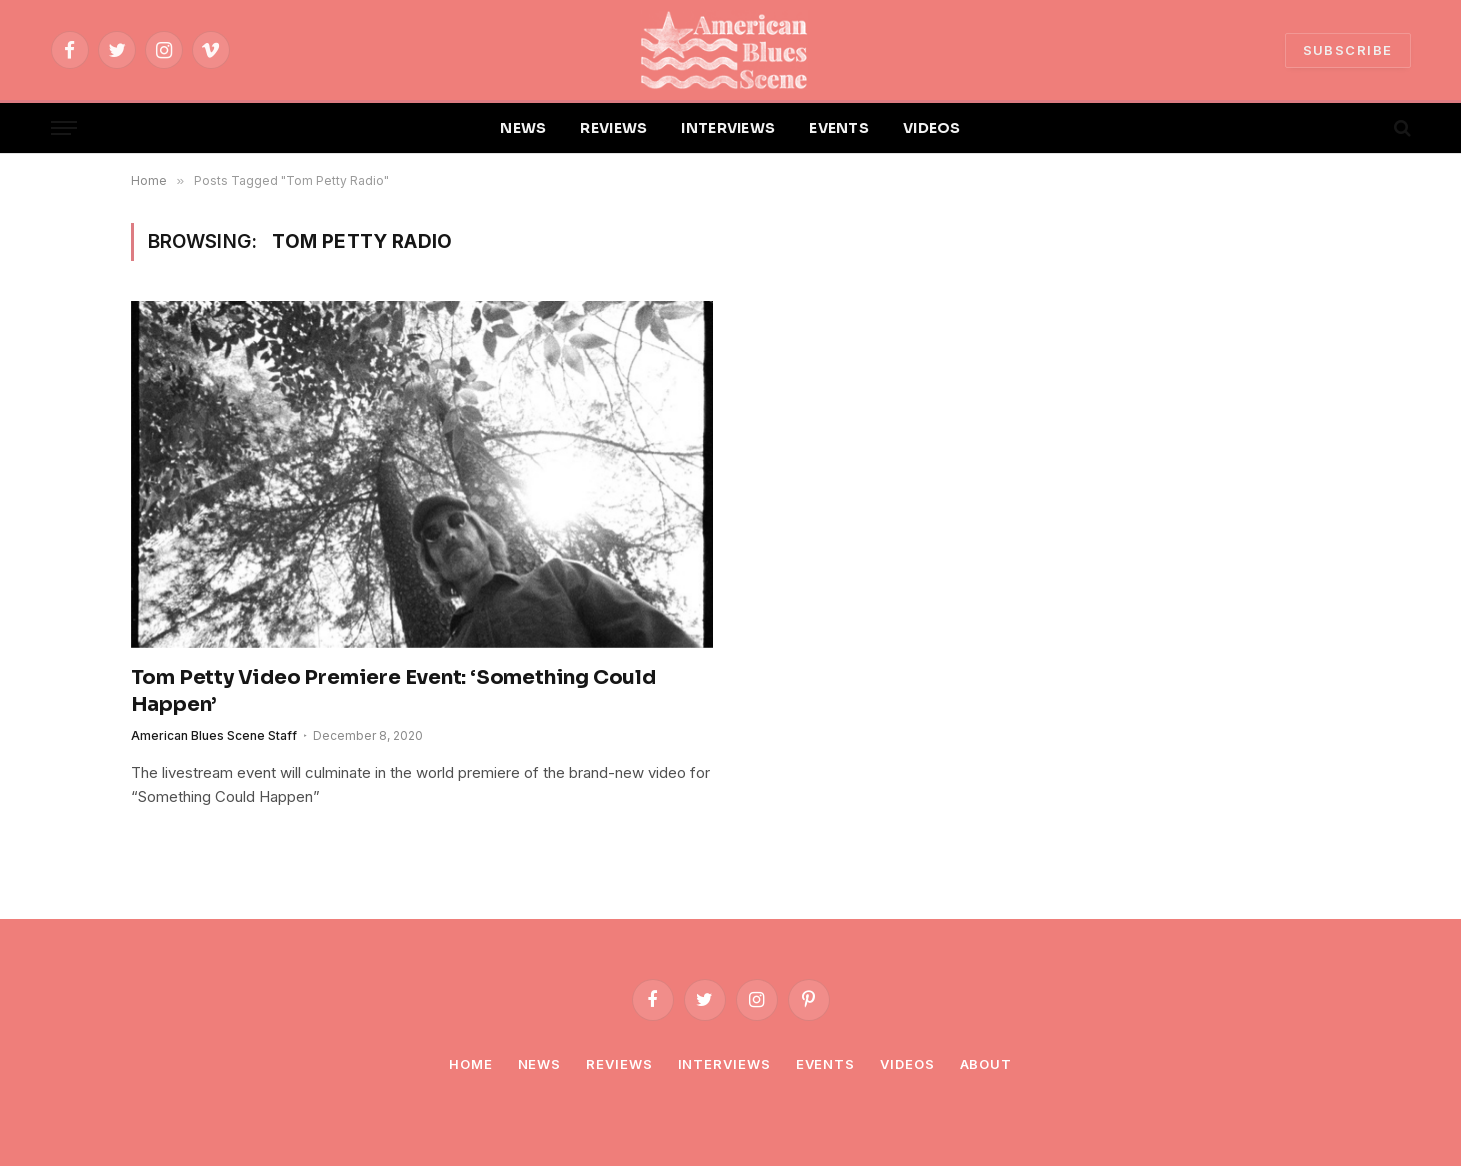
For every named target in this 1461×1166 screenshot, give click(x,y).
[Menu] (64, 128)
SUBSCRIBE (1348, 50)
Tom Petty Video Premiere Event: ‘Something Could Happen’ (393, 691)
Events (825, 1064)
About (986, 1064)
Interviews (724, 1064)
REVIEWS (613, 128)
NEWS (523, 128)
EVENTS (839, 128)
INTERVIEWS (728, 128)
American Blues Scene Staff (214, 735)
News (540, 1064)
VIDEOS (932, 128)
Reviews (619, 1064)
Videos (907, 1064)
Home (471, 1064)
